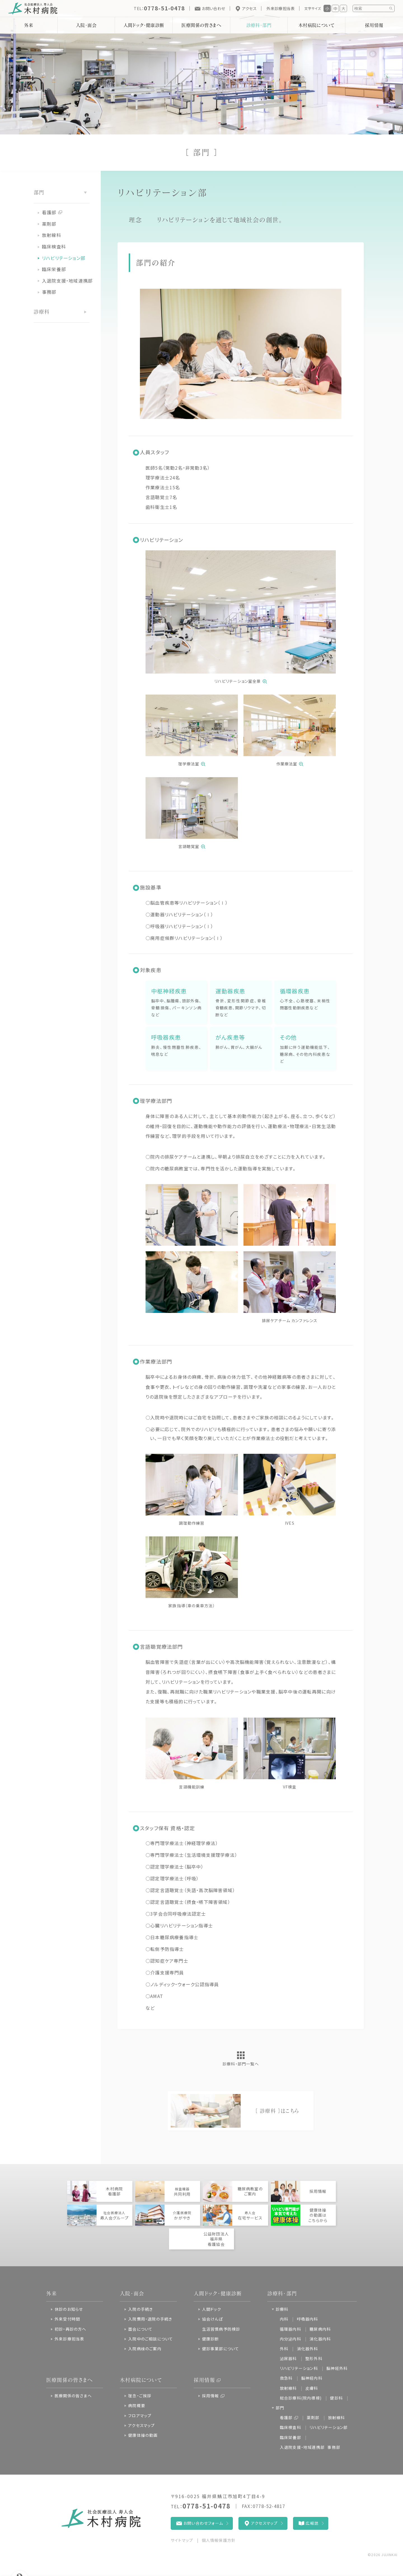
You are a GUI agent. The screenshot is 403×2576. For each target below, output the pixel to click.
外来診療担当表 (280, 8)
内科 (284, 2319)
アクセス (249, 8)
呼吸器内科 (307, 2319)
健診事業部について (220, 2348)
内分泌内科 (290, 2339)
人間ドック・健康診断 (143, 25)
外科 (284, 2348)
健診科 (336, 2398)
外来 (28, 25)
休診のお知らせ (69, 2309)
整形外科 (313, 2358)
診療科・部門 (258, 25)
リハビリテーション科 (299, 2368)
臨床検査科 (54, 246)
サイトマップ (182, 2540)
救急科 (286, 2378)
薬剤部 (49, 223)
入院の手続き (140, 2309)
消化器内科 (320, 2339)
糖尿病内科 (320, 2329)
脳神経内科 (311, 2378)
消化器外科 (307, 2348)
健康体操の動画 (143, 2435)
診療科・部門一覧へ (240, 2064)
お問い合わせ (213, 8)
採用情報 (204, 2380)
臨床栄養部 (54, 269)
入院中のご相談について (150, 2339)
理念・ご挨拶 (139, 2395)
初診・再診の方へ (70, 2329)
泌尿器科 (288, 2358)
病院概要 (136, 2405)
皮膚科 (311, 2388)
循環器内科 (290, 2329)
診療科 (282, 2309)
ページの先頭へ (375, 2569)
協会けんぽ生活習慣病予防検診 (221, 2324)
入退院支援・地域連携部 (67, 280)
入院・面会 (86, 25)
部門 (280, 2407)
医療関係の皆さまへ (201, 25)
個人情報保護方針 (219, 2540)
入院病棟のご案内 (144, 2348)
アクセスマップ (141, 2425)
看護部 (49, 212)
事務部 (49, 291)
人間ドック (211, 2309)
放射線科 (51, 235)
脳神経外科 (337, 2368)
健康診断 (210, 2339)
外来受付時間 (67, 2319)
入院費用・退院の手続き (150, 2319)
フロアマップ (139, 2415)
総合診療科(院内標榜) (301, 2398)
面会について (140, 2329)
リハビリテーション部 (63, 258)
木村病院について (316, 25)
